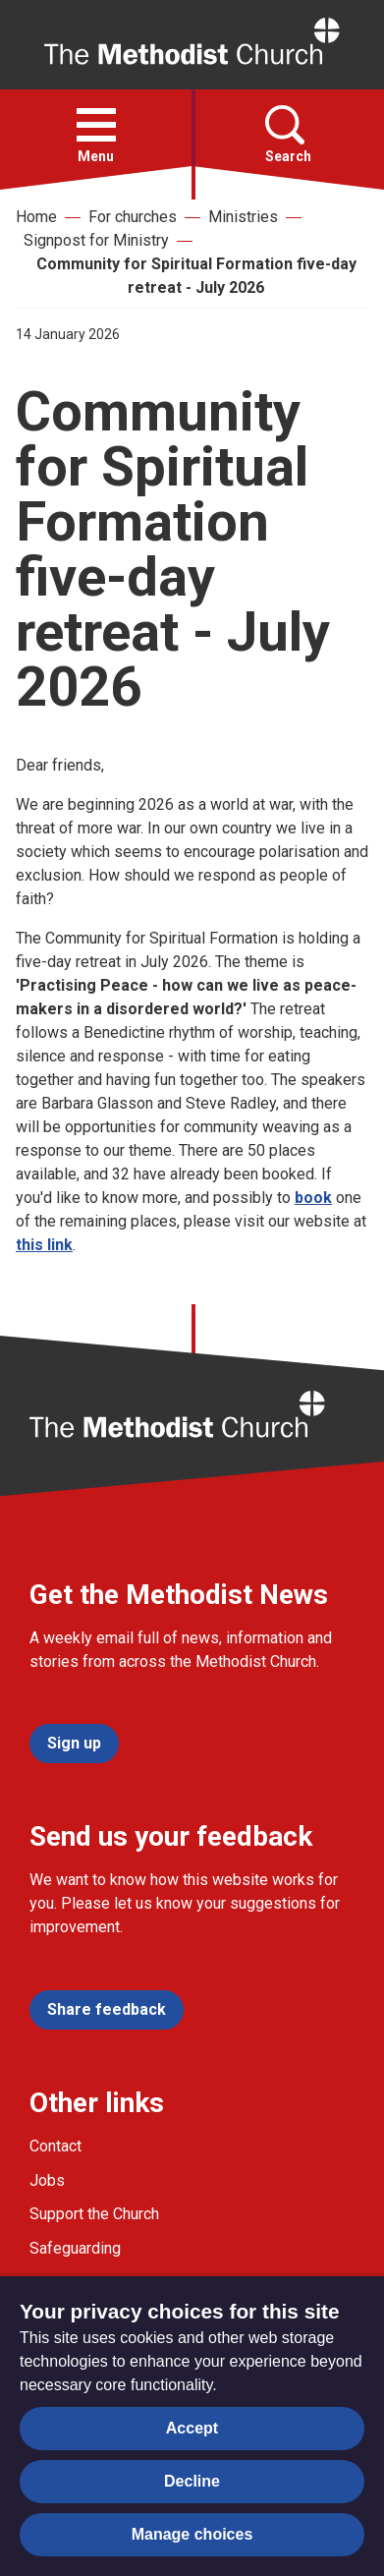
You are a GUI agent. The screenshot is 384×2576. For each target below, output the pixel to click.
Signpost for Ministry (96, 240)
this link (44, 1244)
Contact (55, 2146)
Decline (192, 2481)
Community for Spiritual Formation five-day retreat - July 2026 (196, 276)
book (313, 1197)
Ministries (243, 216)
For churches (132, 216)
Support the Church (94, 2213)
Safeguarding (75, 2248)
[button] (96, 124)
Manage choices (192, 2534)
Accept (192, 2428)
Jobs (47, 2180)
